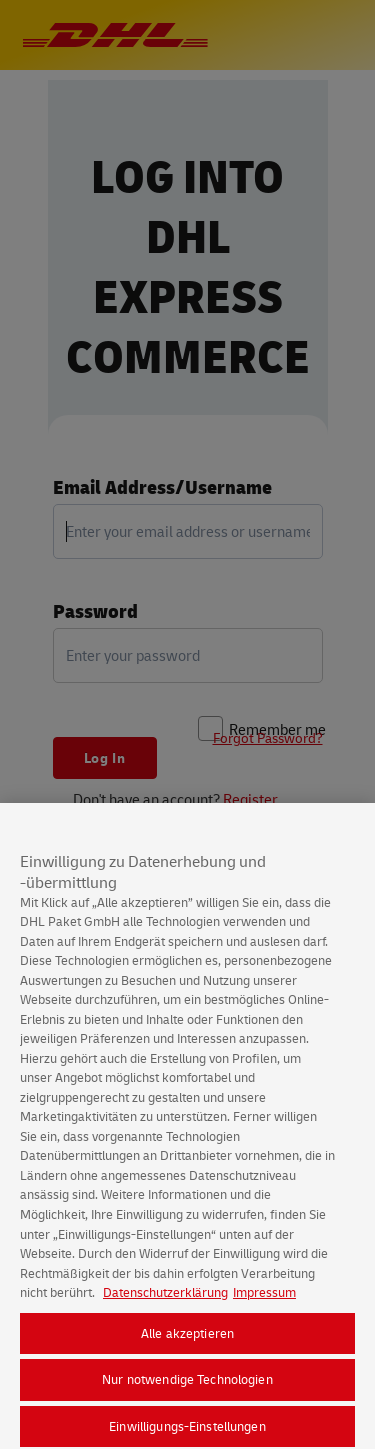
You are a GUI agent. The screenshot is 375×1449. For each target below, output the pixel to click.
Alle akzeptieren (187, 1338)
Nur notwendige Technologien (187, 1385)
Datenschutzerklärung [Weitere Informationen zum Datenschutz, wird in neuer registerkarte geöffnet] (165, 1298)
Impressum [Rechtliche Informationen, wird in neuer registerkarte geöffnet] (264, 1298)
